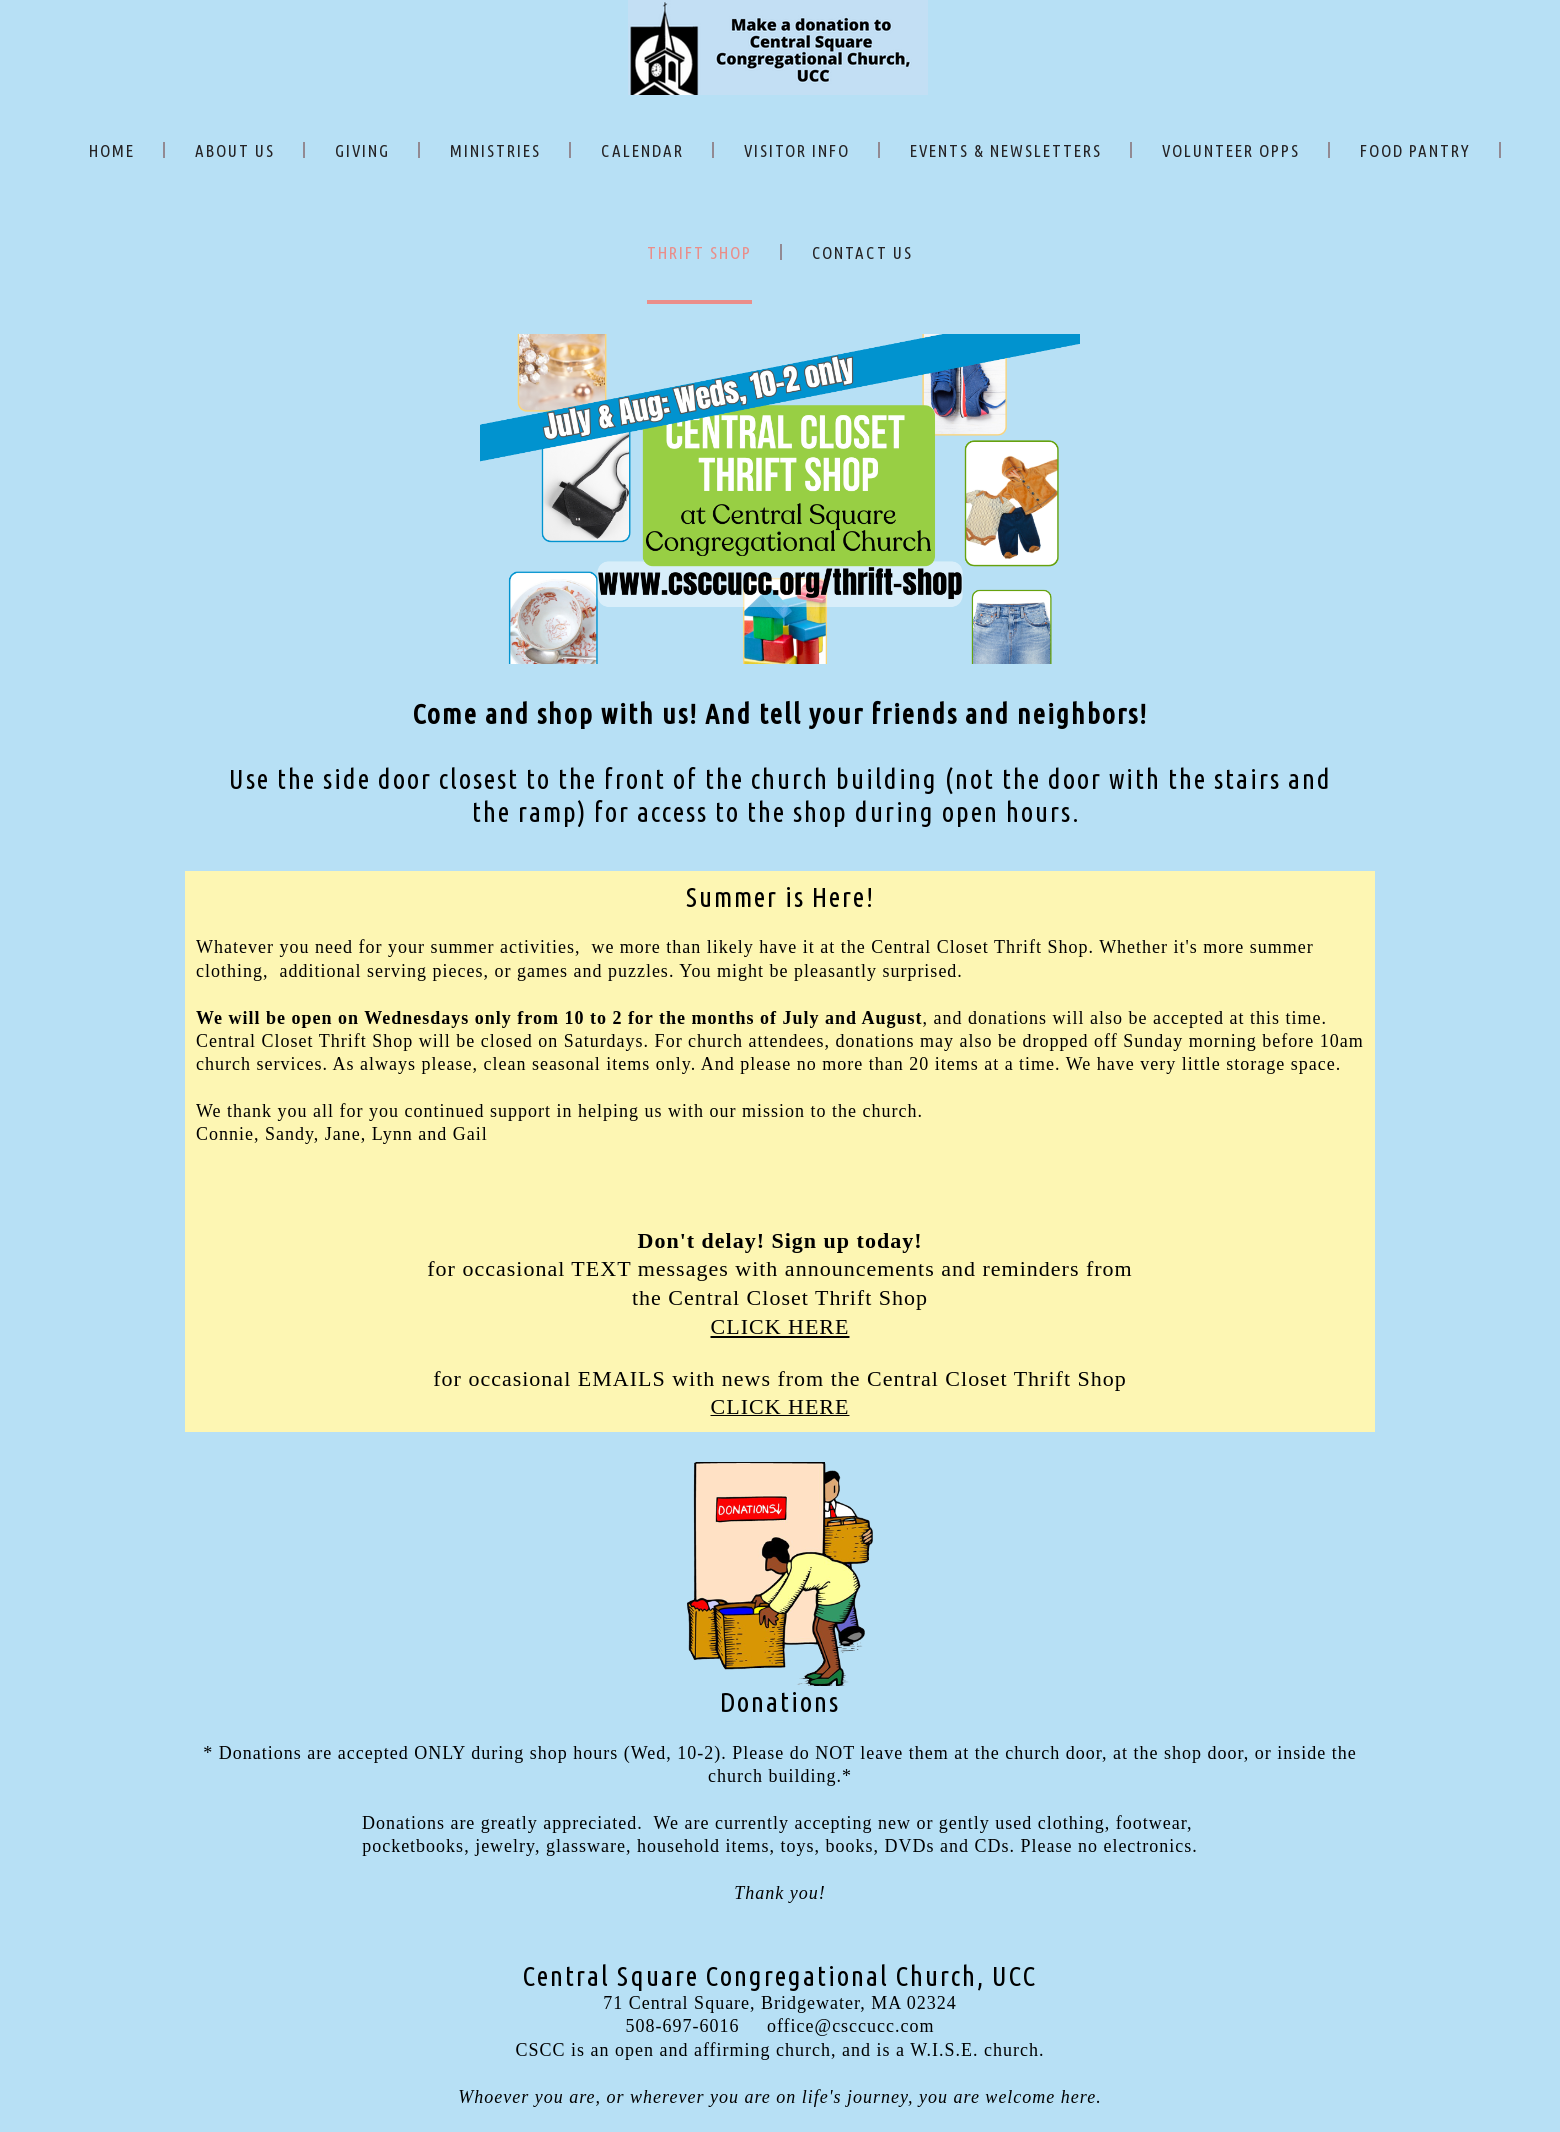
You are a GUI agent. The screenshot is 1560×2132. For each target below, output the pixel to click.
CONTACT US (862, 252)
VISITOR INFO (797, 150)
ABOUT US (235, 150)
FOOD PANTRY (1415, 150)
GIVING (362, 150)
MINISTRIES (495, 150)
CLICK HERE (780, 1326)
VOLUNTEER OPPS (1231, 150)
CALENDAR (642, 150)
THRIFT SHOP (699, 252)
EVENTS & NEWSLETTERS (1006, 150)
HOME (112, 150)
